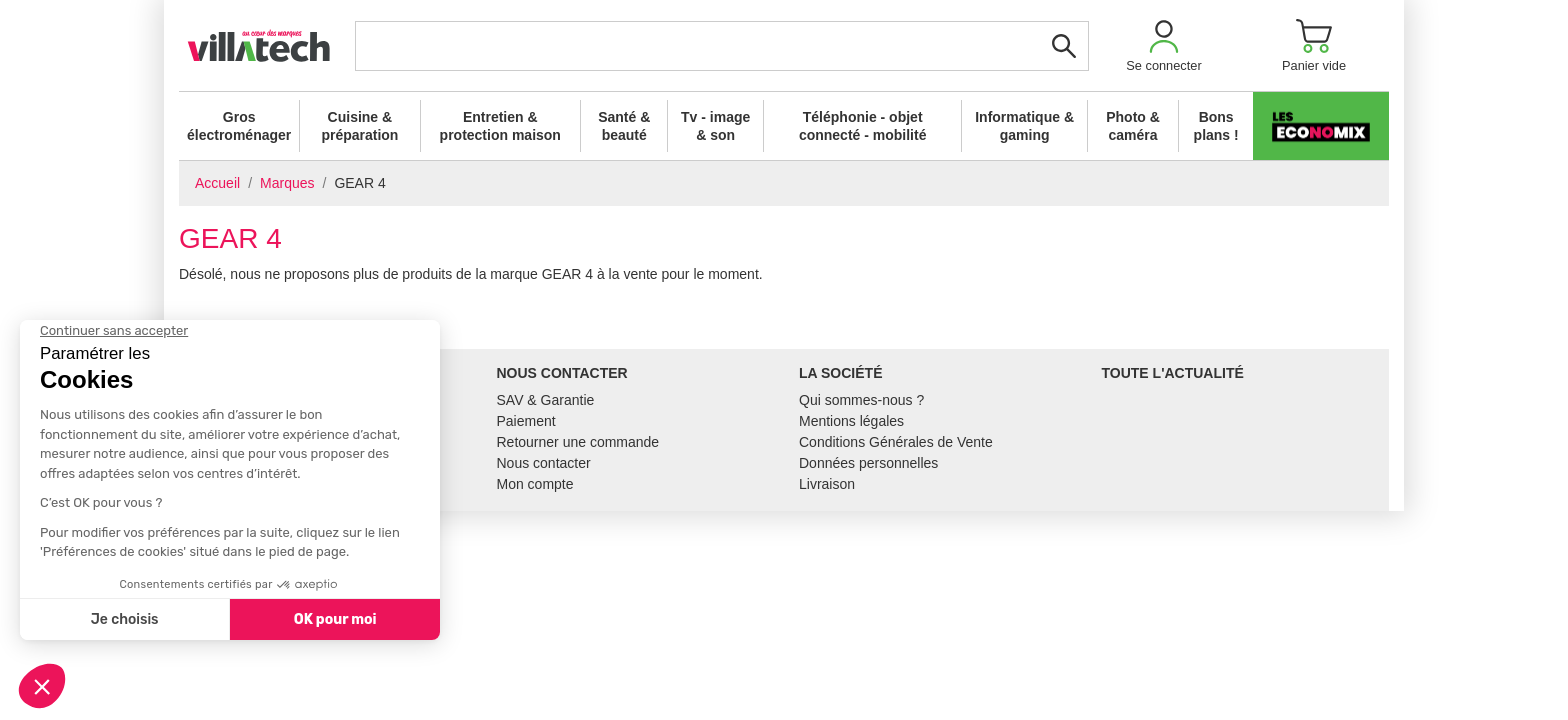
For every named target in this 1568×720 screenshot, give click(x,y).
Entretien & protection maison (500, 126)
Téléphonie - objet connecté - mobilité (863, 126)
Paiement (526, 421)
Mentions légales (851, 421)
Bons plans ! (1216, 126)
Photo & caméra (1133, 126)
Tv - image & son (715, 126)
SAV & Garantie (546, 400)
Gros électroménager (239, 126)
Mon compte (535, 484)
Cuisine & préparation (359, 126)
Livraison (827, 484)
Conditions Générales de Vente (896, 442)
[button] (1164, 45)
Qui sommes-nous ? (861, 400)
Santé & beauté (624, 126)
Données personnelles (868, 463)
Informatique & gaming (1024, 126)
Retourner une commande (578, 442)
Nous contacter (544, 463)
